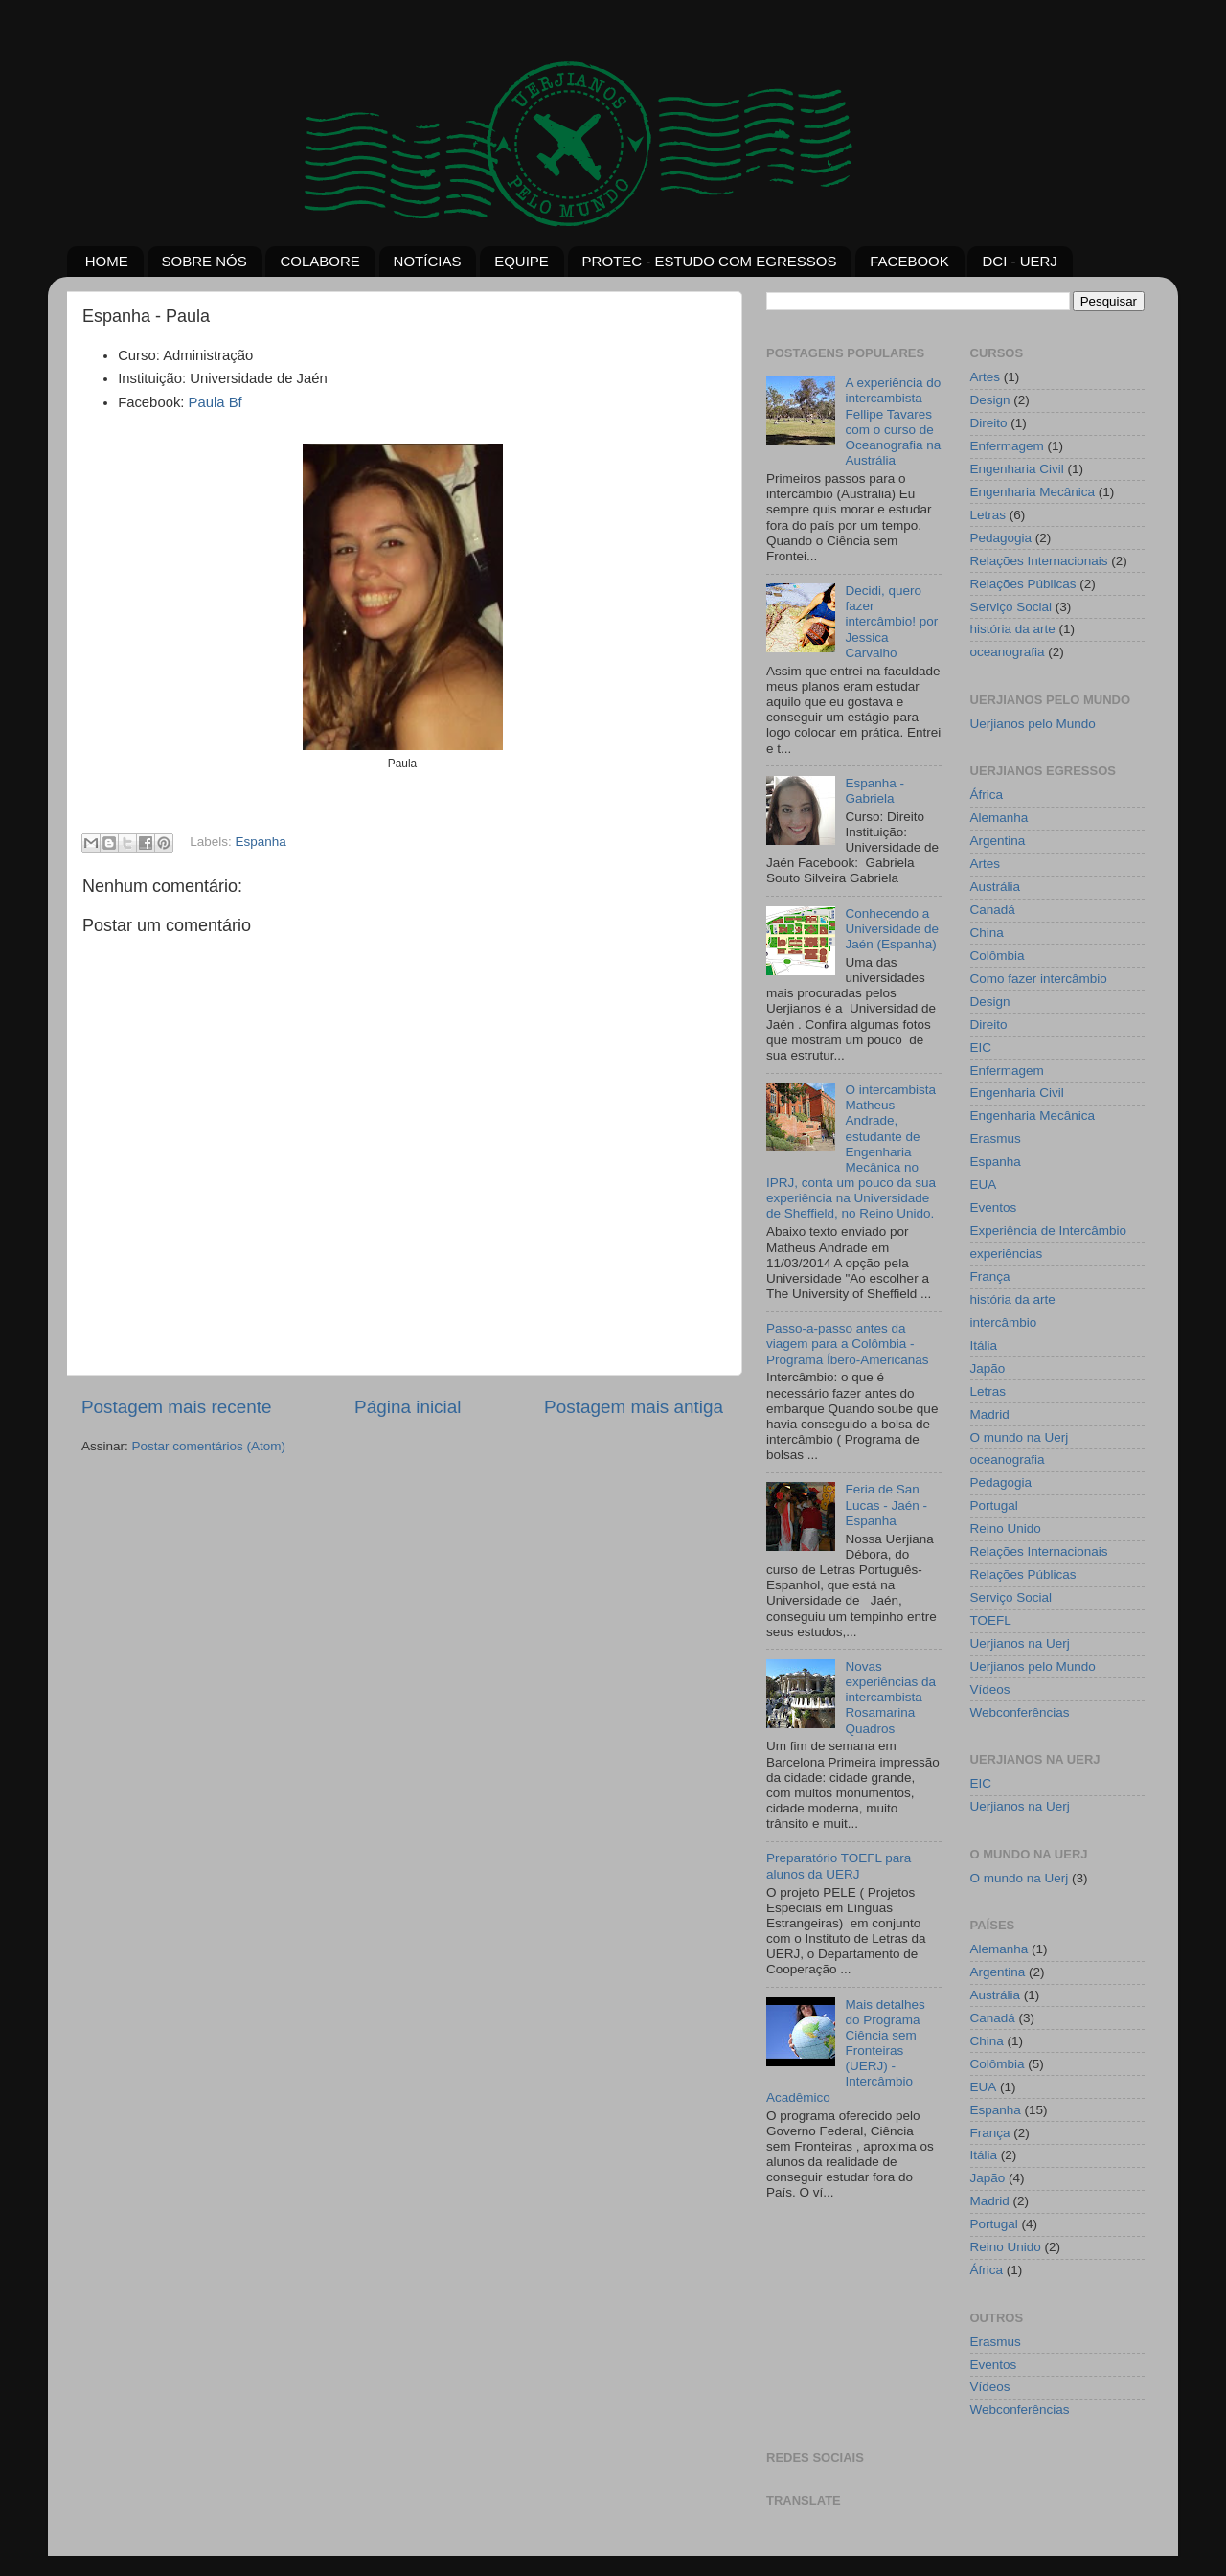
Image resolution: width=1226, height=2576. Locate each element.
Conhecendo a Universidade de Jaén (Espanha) (892, 928)
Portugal (994, 1505)
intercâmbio (1003, 1322)
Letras (988, 515)
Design (990, 400)
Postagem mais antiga (633, 1407)
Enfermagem (1007, 446)
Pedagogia (1001, 538)
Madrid (990, 1414)
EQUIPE (521, 261)
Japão (988, 1368)
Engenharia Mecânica (1033, 492)
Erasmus (995, 1138)
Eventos (993, 1207)
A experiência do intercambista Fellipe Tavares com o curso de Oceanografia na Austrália (893, 421)
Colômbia (997, 955)
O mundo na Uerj (1019, 1437)
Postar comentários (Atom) (209, 1446)
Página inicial (407, 1407)
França (990, 1276)
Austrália (995, 886)
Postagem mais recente (176, 1407)
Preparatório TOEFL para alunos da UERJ (838, 1866)
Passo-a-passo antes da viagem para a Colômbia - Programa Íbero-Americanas (847, 1343)
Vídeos (990, 1689)
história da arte (1013, 629)
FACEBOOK (909, 261)
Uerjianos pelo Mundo (1033, 724)
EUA (983, 1184)
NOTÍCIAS (428, 261)
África (987, 794)
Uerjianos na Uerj (1020, 1643)
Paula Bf (215, 402)
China (987, 932)
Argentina (998, 840)
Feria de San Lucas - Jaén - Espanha (886, 1504)
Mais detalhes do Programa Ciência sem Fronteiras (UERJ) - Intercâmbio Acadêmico (845, 2051)
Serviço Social (1011, 607)
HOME (106, 261)
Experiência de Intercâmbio (1048, 1230)
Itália (984, 1345)
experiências (1006, 1253)
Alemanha (999, 817)
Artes (985, 377)
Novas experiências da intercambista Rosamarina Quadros (890, 1697)
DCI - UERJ (1019, 261)
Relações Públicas (1023, 584)
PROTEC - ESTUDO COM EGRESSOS (709, 261)
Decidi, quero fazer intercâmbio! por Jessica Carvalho (891, 621)
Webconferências (1020, 1712)
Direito (989, 423)
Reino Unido (1005, 1528)
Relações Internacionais (1039, 561)
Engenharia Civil (1017, 469)
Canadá (992, 909)
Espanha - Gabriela (874, 791)
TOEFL (990, 1620)
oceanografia (1007, 652)
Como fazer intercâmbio (1038, 978)
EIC (981, 1047)
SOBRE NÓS (204, 261)
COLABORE (319, 261)
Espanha (261, 842)
